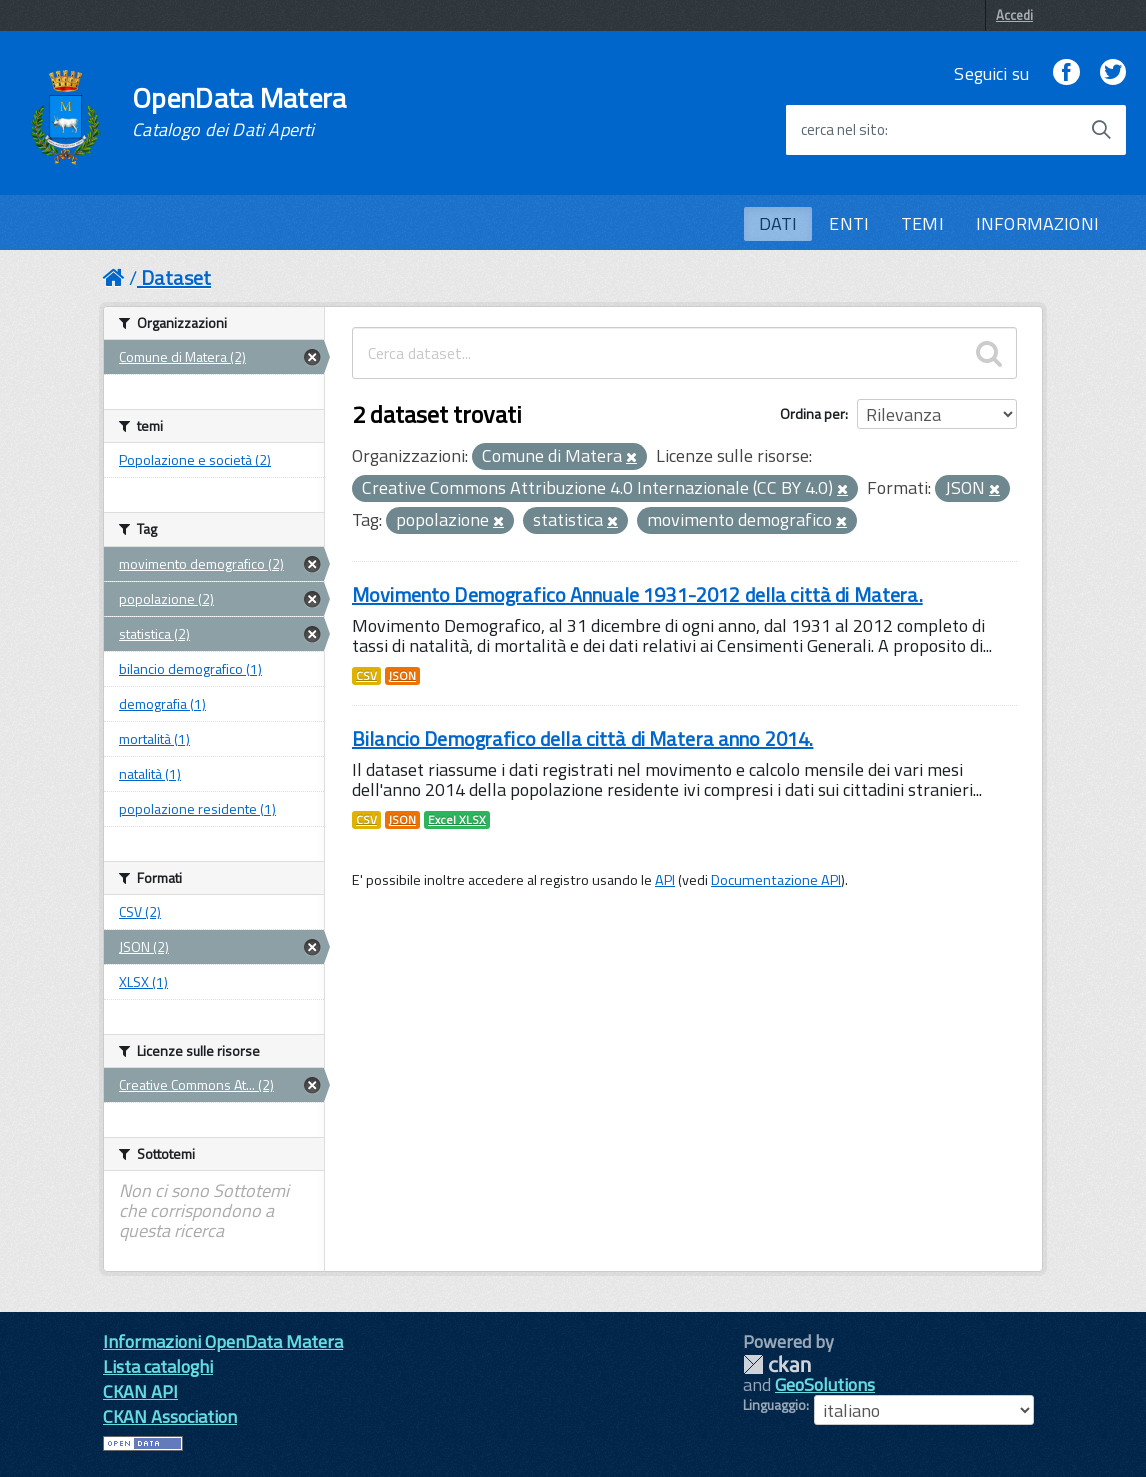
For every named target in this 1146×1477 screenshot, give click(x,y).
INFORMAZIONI (1037, 223)
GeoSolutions (825, 1384)
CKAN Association (170, 1416)
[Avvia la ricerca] (1101, 130)
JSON (402, 676)
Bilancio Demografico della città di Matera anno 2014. (582, 738)
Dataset (176, 277)
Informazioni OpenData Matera (223, 1341)
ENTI (849, 223)
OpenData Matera (239, 112)
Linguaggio (774, 1405)
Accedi (1014, 15)
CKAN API (140, 1391)
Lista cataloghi (158, 1366)
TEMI (922, 223)
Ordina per (812, 413)
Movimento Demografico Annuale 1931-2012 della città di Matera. (637, 594)
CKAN (777, 1364)
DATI (778, 223)
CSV (366, 676)
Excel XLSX (457, 820)
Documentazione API (776, 880)
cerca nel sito (843, 130)
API (665, 880)
